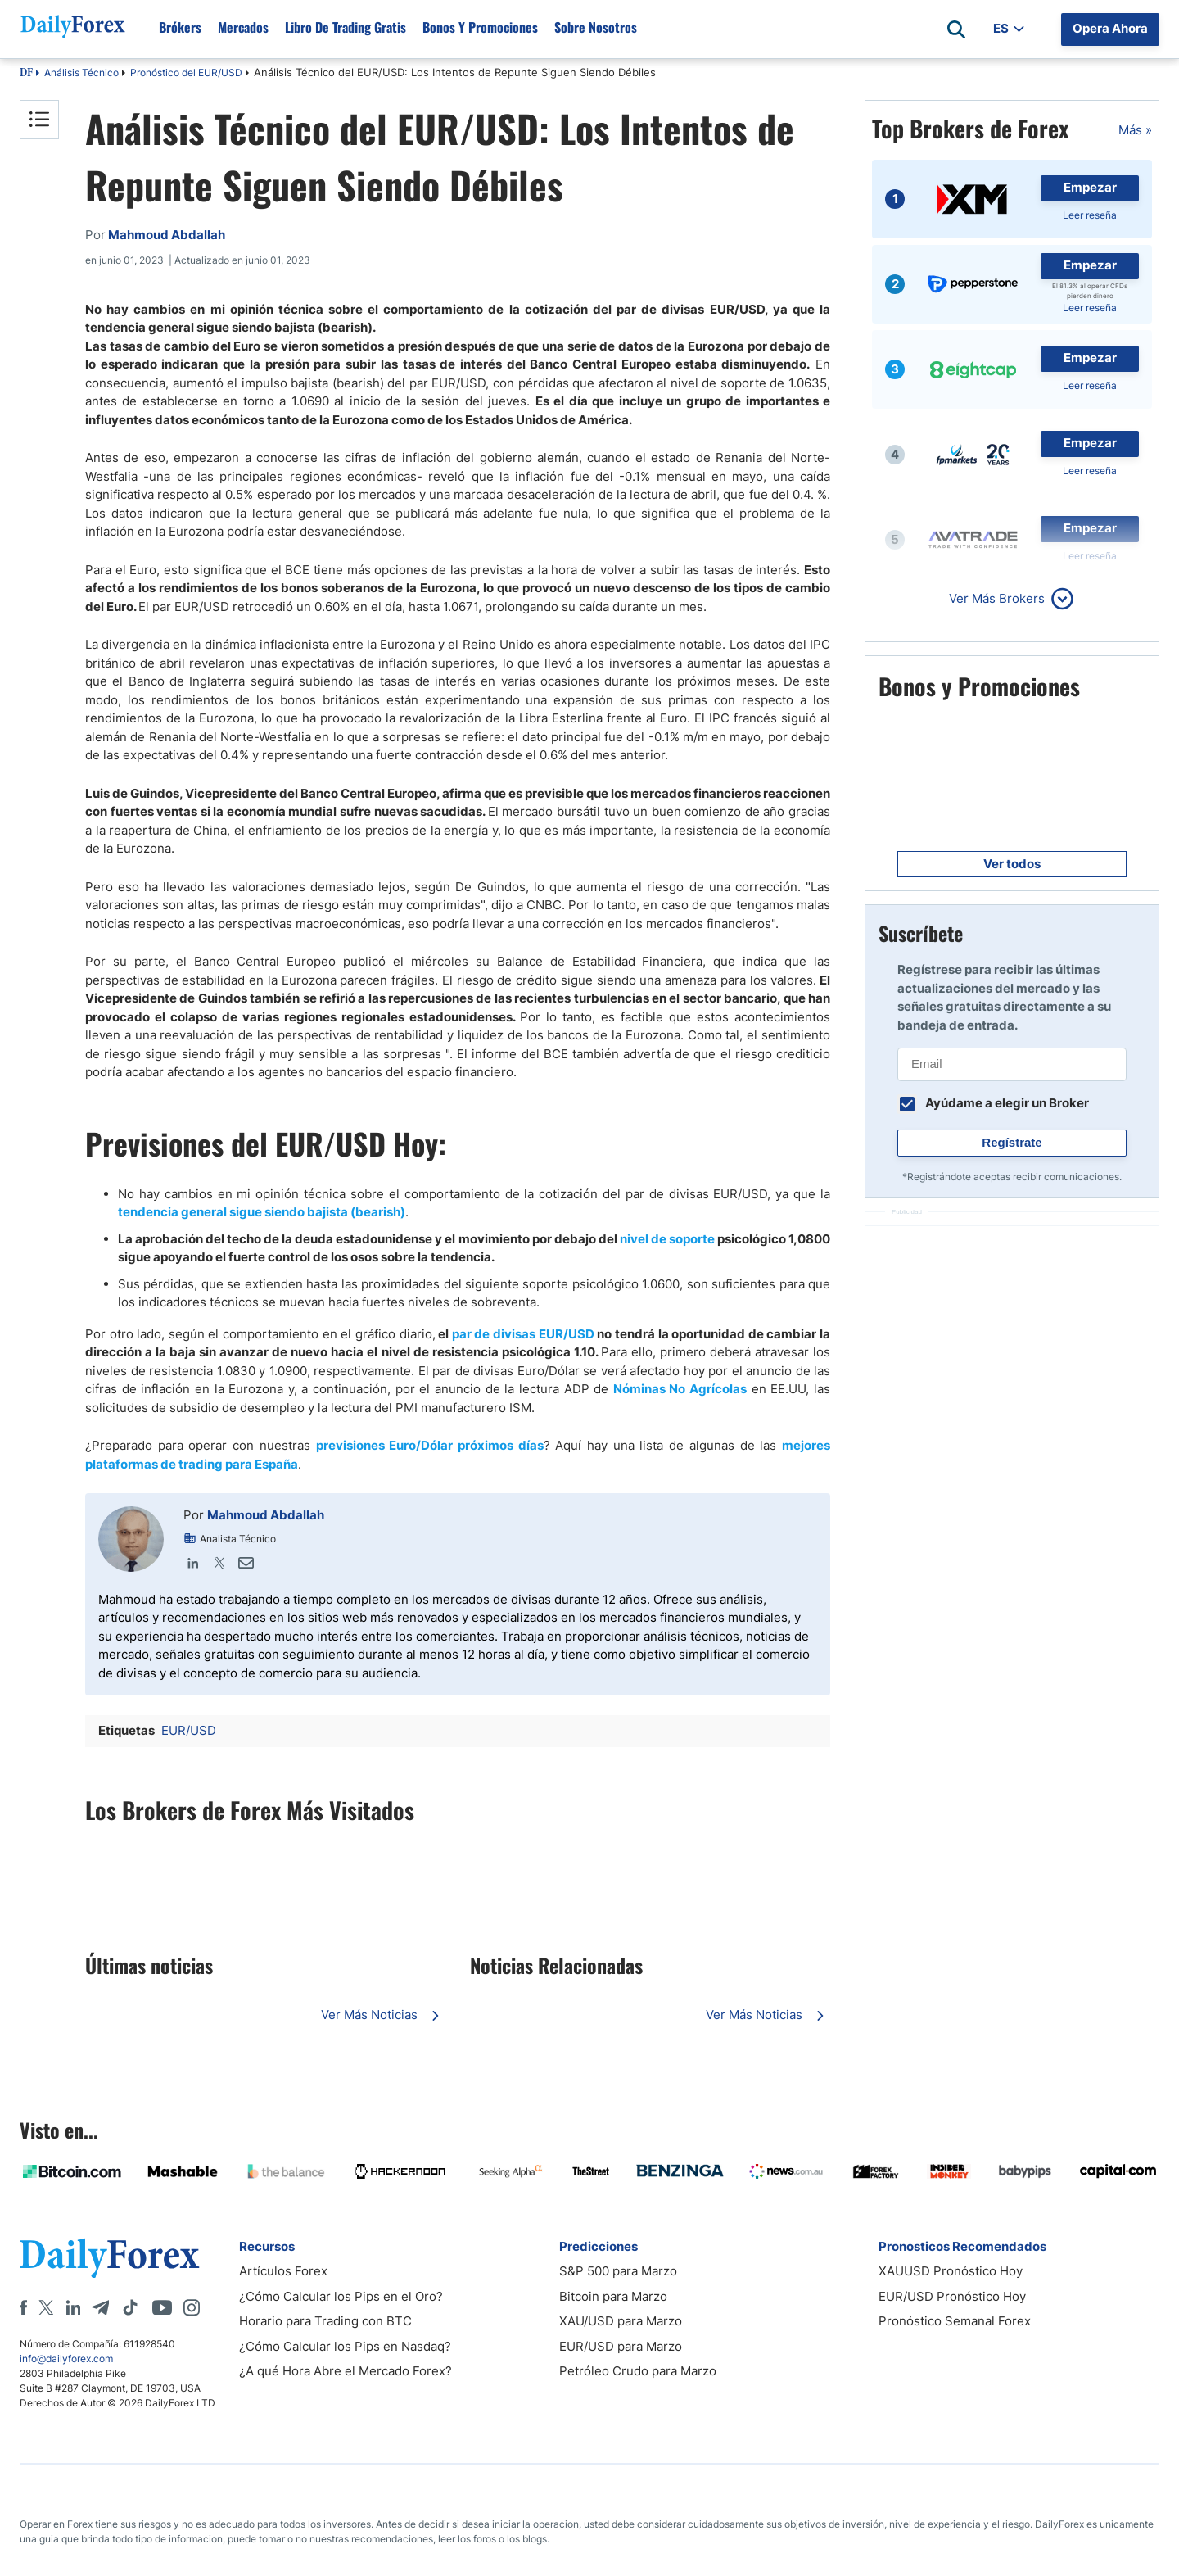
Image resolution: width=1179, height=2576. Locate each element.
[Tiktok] (130, 2307)
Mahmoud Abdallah (265, 1515)
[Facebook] (23, 2307)
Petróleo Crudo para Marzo (637, 2371)
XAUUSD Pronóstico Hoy (951, 2271)
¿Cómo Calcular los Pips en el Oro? (341, 2296)
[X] (45, 2307)
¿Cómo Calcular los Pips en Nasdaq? (345, 2346)
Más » (1135, 130)
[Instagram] (191, 2307)
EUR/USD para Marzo (620, 2346)
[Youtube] (162, 2307)
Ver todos (1012, 863)
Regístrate (1011, 1142)
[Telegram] (100, 2307)
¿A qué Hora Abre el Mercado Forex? (345, 2371)
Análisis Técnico (81, 72)
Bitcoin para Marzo (613, 2296)
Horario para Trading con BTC (325, 2321)
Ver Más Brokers (997, 598)
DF (26, 73)
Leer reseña (1090, 215)
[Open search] (956, 29)
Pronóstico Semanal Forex (955, 2321)
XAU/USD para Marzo (620, 2321)
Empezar (1090, 187)
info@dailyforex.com (66, 2358)
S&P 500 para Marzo (618, 2271)
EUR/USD (188, 1730)
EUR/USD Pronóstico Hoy (952, 2296)
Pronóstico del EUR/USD (186, 72)
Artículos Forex (283, 2271)
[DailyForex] (110, 2258)
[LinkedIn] (73, 2307)
